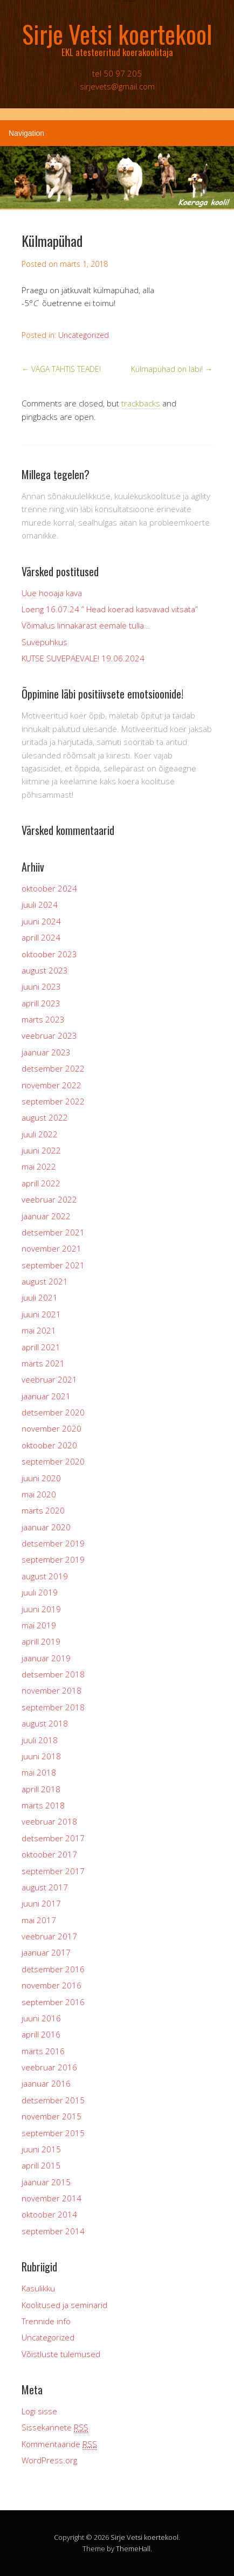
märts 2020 (43, 1510)
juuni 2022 (41, 1150)
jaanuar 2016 (46, 2083)
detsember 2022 (53, 1068)
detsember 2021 (53, 1232)
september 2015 (53, 2133)
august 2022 (45, 1117)
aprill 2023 (41, 1003)
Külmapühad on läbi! (171, 369)
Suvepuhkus (44, 642)
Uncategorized (83, 335)
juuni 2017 (41, 1903)
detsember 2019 (53, 1543)
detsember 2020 (53, 1412)
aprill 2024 (41, 937)
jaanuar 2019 (46, 1658)
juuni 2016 (41, 2018)
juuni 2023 (41, 986)
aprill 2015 (41, 2165)
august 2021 (45, 1281)
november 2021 (51, 1248)
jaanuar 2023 (46, 1052)
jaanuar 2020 (46, 1527)
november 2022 (51, 1085)
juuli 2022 (40, 1134)
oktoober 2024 (49, 888)
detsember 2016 (53, 1969)
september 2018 (53, 1707)
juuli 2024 (40, 904)
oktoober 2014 (49, 2214)
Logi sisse (39, 2411)
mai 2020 (39, 1494)
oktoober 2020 (49, 1445)
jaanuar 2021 (46, 1396)
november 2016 (51, 1985)
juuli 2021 (40, 1297)
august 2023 (45, 970)
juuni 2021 (41, 1314)
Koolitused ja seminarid (64, 2304)
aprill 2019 (41, 1641)
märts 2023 (43, 1019)
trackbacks (140, 403)
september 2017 (53, 1871)
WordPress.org (49, 2460)
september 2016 (53, 2002)
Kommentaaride (59, 2444)
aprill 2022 (41, 1183)
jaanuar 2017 (46, 1952)
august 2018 (45, 1723)
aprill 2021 (41, 1347)
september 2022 (53, 1101)
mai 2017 (39, 1920)
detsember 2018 (53, 1674)
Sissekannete (55, 2427)
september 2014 (53, 2231)
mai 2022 (39, 1166)
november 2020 (51, 1428)
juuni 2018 (41, 1756)
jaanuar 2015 (46, 2182)
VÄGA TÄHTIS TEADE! (61, 369)
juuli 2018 (40, 1740)
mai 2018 (39, 1772)
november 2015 (51, 2116)
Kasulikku (38, 2288)
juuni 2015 (41, 2149)
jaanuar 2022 (46, 1216)
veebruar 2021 (49, 1379)
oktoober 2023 (49, 954)
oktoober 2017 (49, 1854)
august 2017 (45, 1887)
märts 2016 (43, 2051)
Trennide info (46, 2321)
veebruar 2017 (49, 1936)
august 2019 (45, 1576)
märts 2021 (43, 1363)
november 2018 (51, 1690)
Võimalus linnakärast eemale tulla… (86, 625)
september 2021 (53, 1265)
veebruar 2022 (49, 1199)
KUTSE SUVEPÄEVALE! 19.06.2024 (83, 658)
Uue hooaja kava (52, 593)
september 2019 (53, 1559)
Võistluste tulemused (61, 2354)
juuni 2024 (41, 921)
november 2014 (51, 2198)
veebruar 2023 (49, 1035)
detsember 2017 (53, 1838)
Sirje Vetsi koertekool (144, 2537)
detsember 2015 (53, 2100)
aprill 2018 (41, 1789)
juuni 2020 (41, 1478)
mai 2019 (39, 1625)
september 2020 (53, 1461)
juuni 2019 (41, 1609)
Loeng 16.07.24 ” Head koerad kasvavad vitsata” (110, 609)
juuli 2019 (40, 1592)
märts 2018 (43, 1805)
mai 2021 (39, 1330)
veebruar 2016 (49, 2067)
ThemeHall (133, 2548)
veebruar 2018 (49, 1821)
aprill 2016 (41, 2034)
